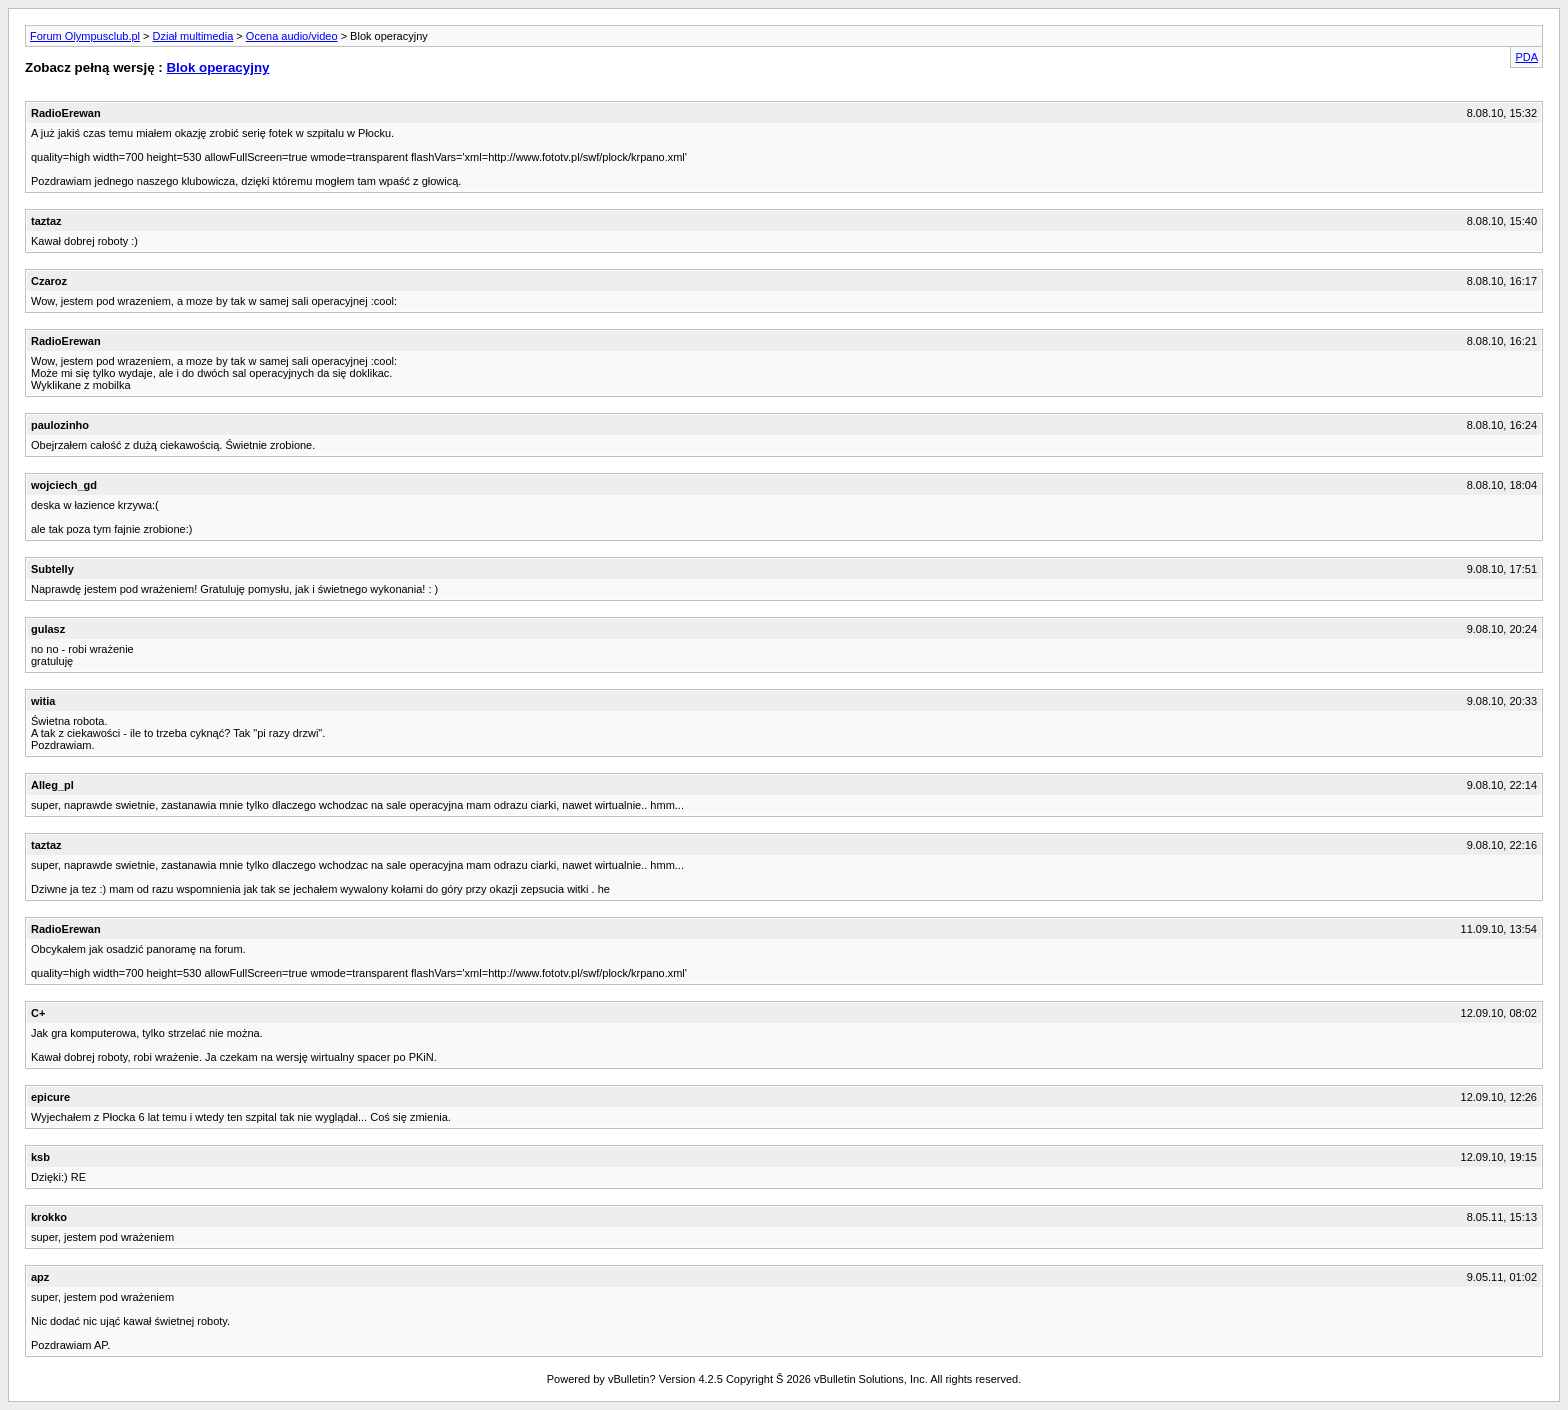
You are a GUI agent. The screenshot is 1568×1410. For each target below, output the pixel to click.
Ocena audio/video (292, 36)
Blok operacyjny (217, 67)
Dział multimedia (193, 36)
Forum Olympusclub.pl (85, 36)
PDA (1526, 57)
